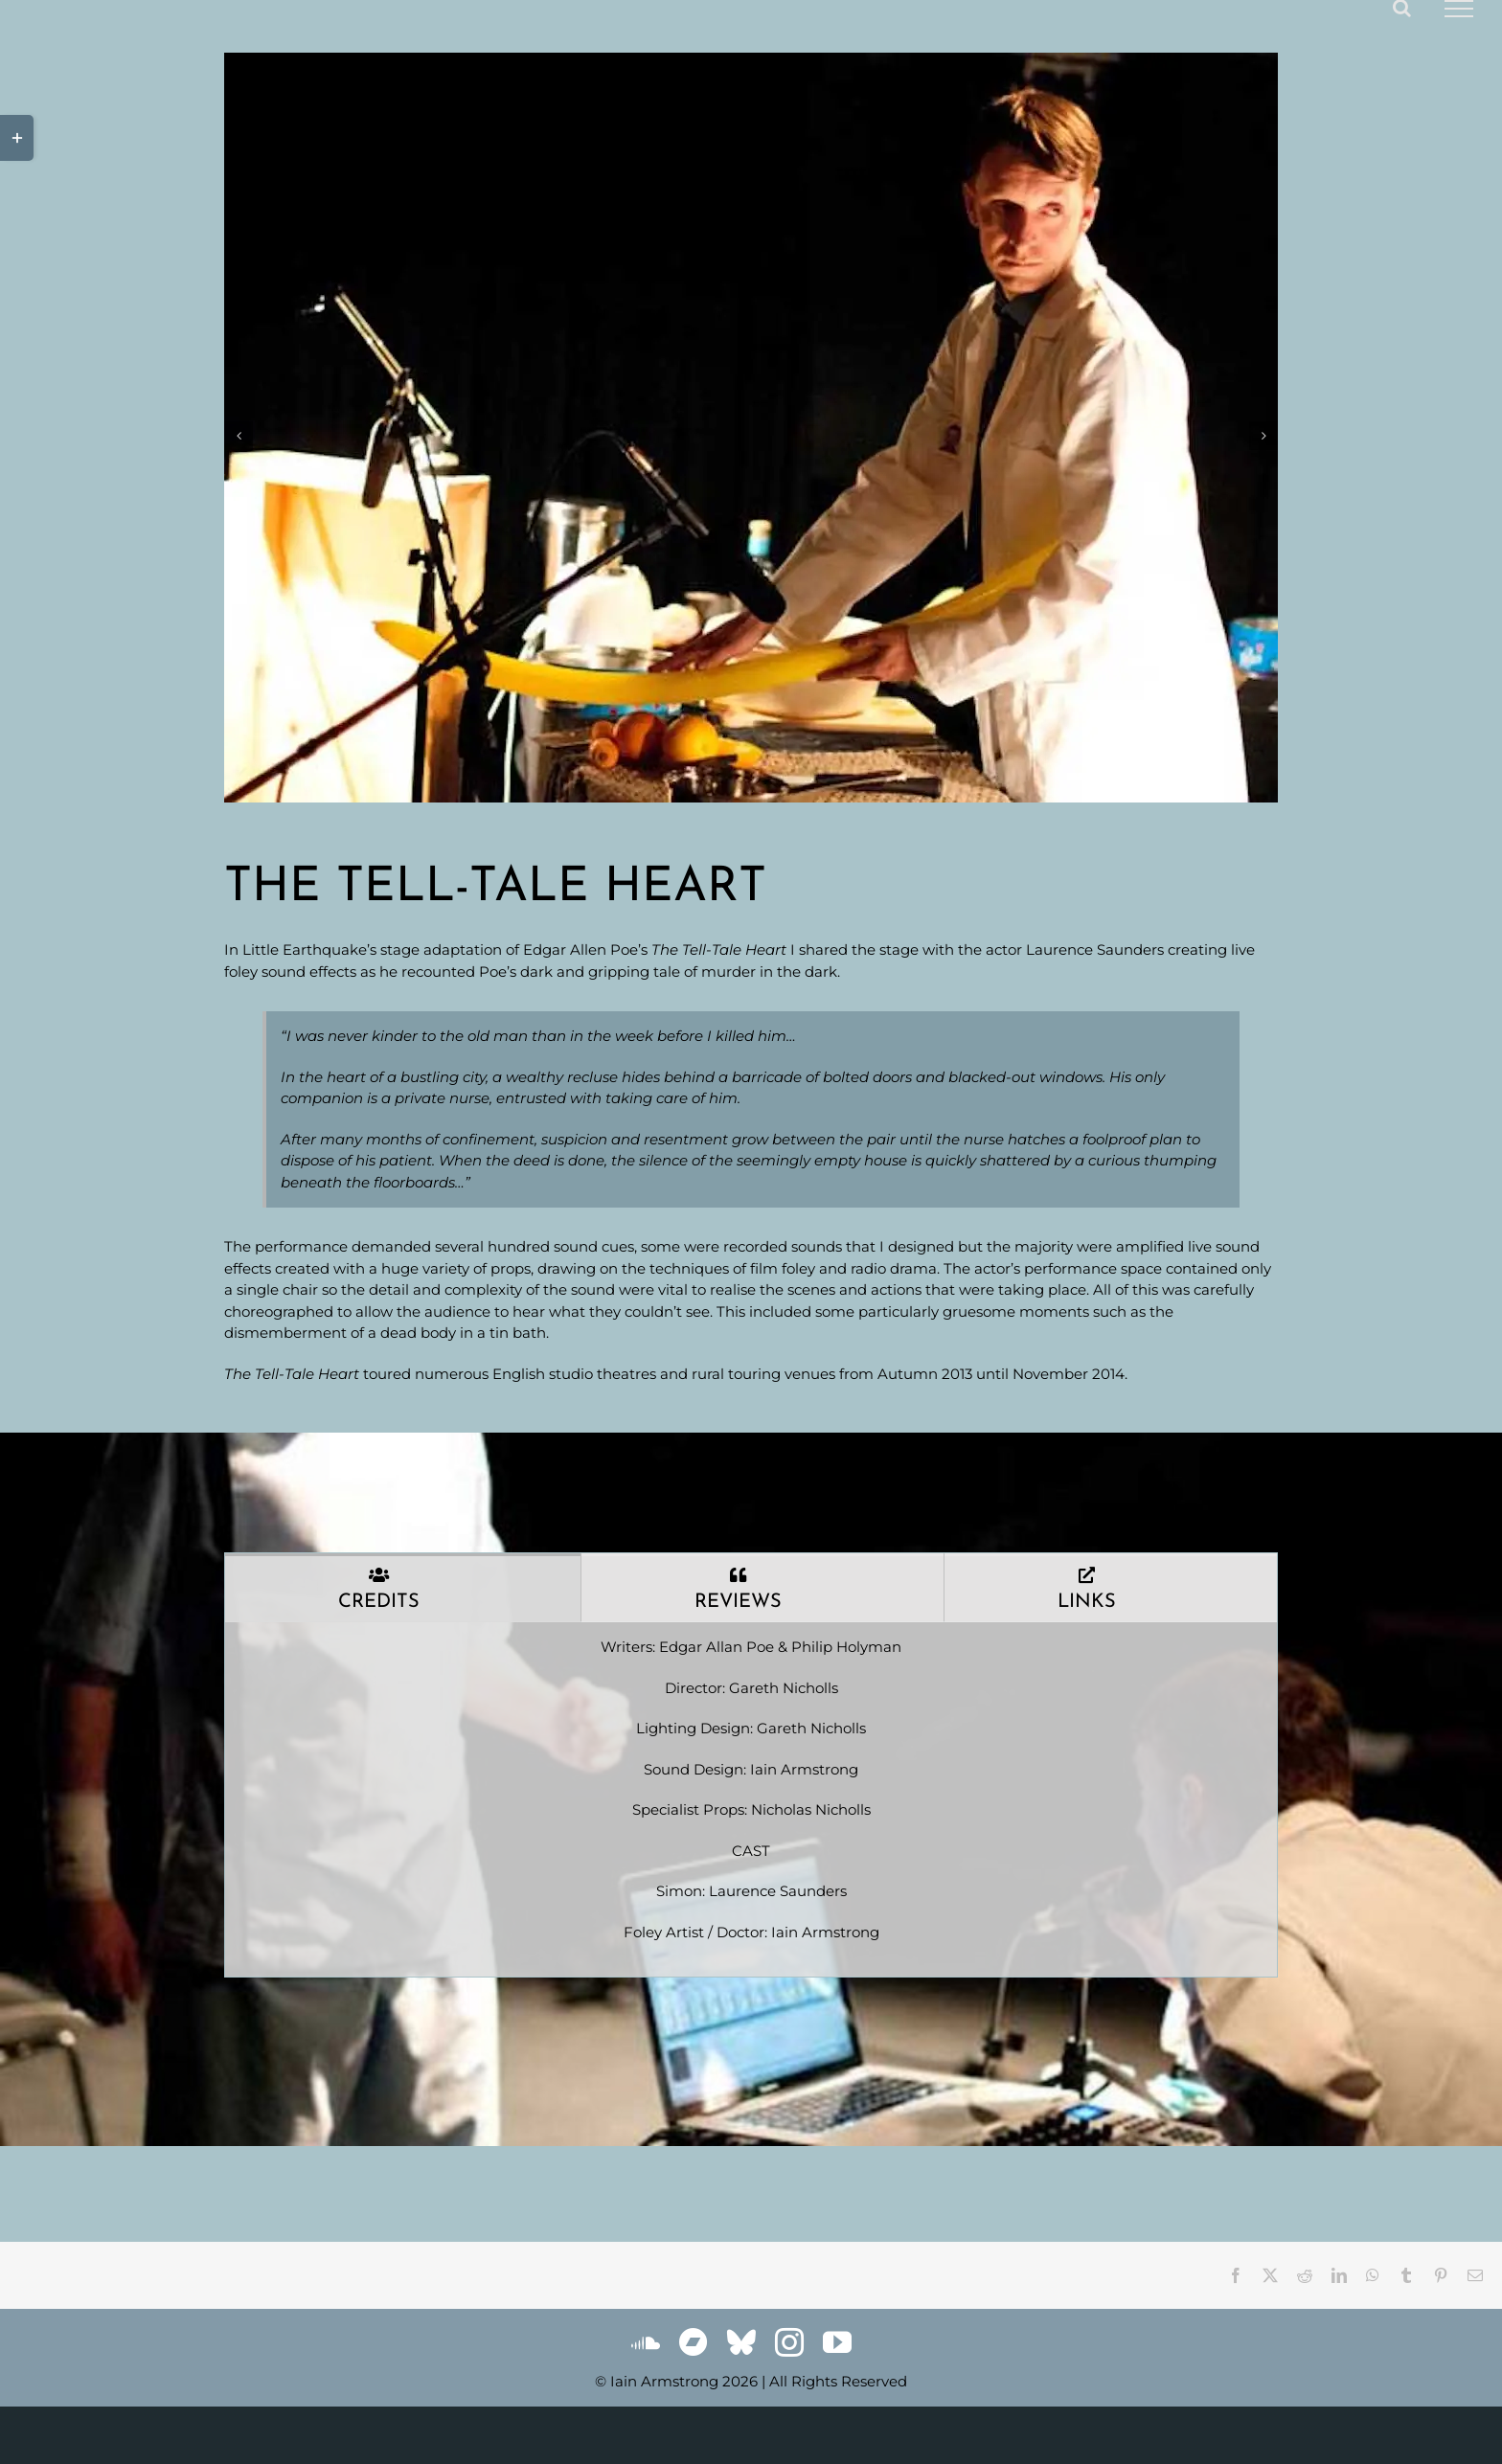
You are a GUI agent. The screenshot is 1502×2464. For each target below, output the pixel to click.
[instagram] (789, 2342)
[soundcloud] (645, 2342)
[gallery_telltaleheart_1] (751, 427)
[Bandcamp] (693, 2342)
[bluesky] (741, 2342)
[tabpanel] (751, 1800)
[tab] (402, 1587)
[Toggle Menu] (1459, 8)
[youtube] (837, 2342)
